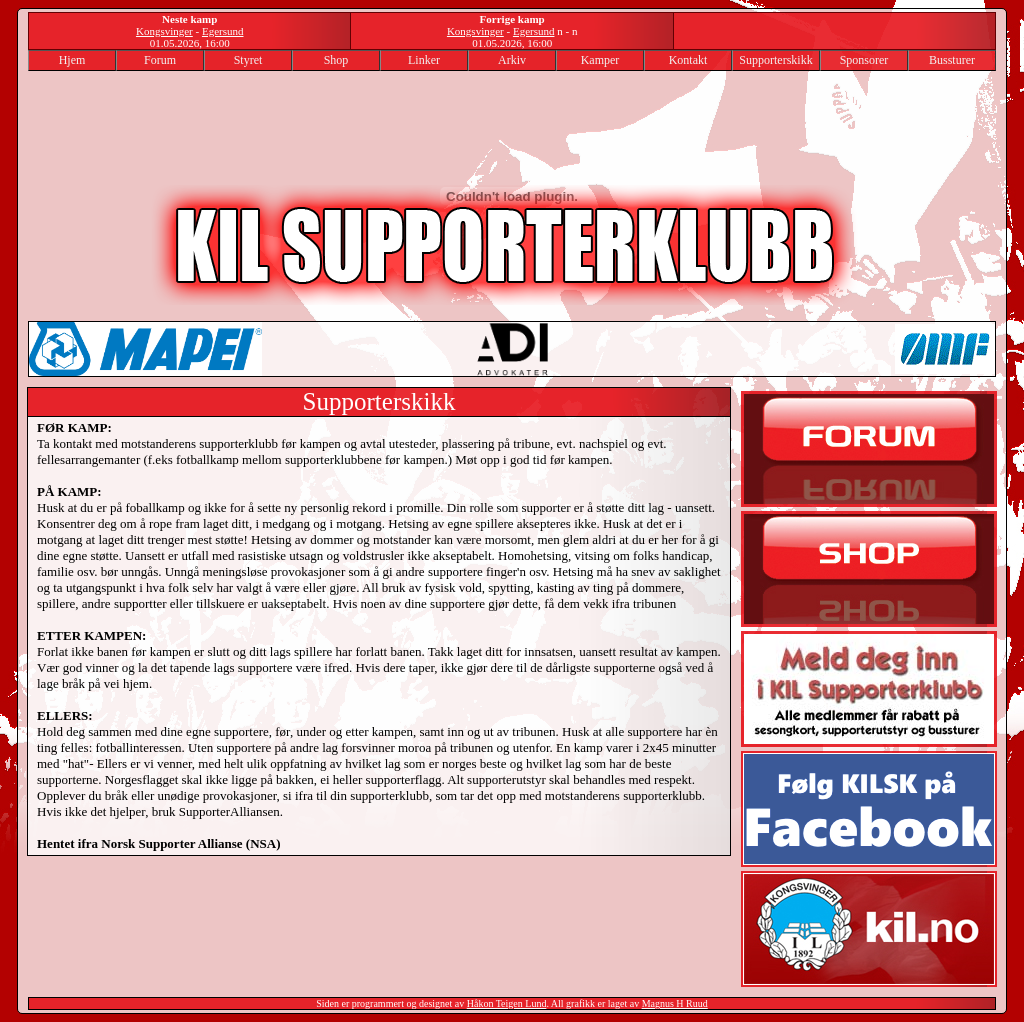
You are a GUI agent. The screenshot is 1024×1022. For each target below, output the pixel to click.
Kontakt (688, 60)
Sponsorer (864, 60)
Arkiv (512, 60)
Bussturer (952, 60)
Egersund (223, 31)
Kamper (600, 60)
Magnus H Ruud (675, 1003)
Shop (336, 60)
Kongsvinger (164, 31)
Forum (160, 60)
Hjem (72, 60)
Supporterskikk (775, 60)
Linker (424, 60)
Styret (248, 60)
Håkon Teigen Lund (507, 1003)
